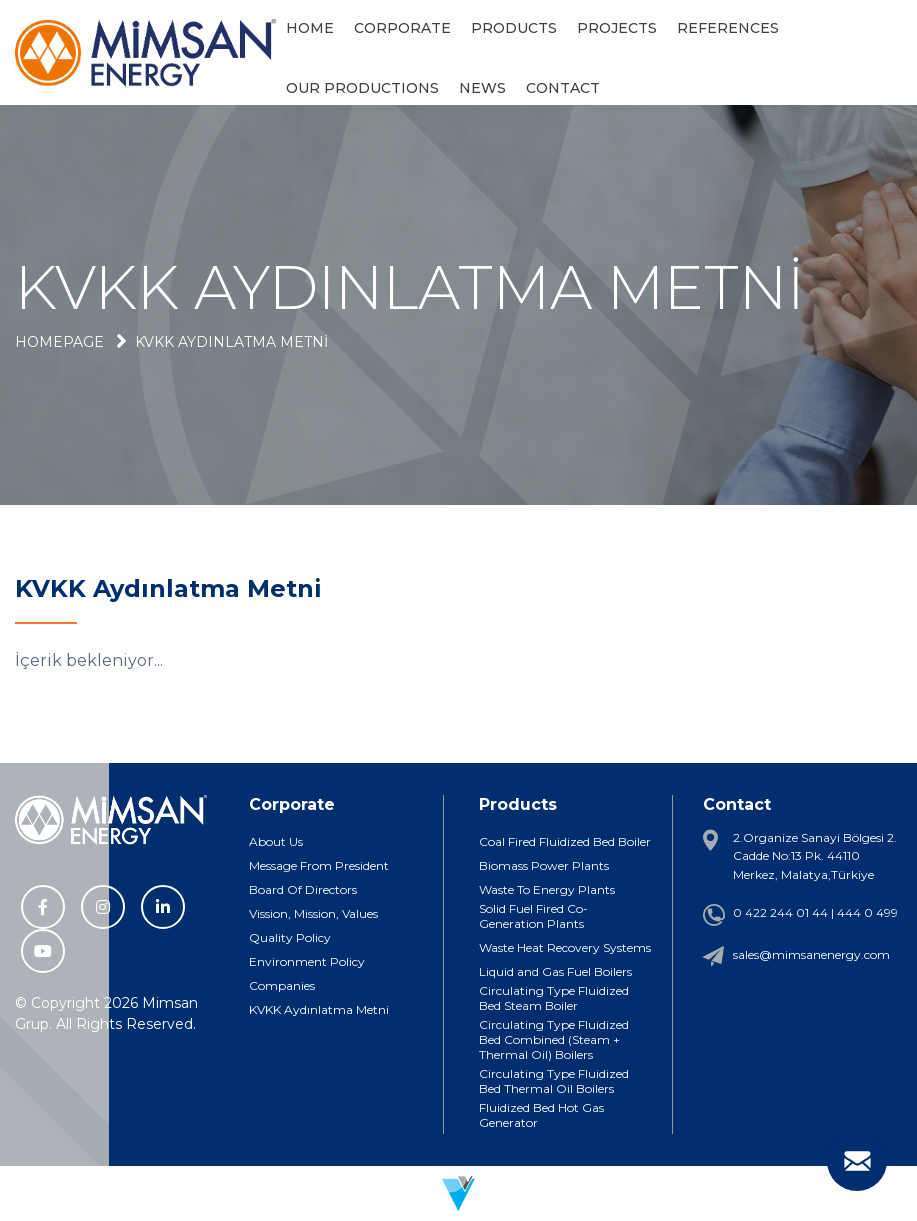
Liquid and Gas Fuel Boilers (555, 971)
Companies (282, 985)
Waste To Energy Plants (547, 889)
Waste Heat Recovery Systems (565, 947)
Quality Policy (290, 937)
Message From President (319, 865)
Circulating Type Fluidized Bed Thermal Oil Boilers (554, 1081)
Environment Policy (307, 961)
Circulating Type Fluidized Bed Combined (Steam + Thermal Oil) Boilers (554, 1039)
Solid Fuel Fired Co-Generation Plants (533, 916)
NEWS (482, 88)
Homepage (59, 342)
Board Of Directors (303, 889)
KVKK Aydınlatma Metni (231, 342)
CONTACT (563, 88)
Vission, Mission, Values (313, 913)
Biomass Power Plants (544, 865)
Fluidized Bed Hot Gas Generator (541, 1115)
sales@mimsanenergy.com (811, 954)
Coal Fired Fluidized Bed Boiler (565, 841)
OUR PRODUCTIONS (362, 88)
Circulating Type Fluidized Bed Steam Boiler (554, 998)
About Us (276, 841)
